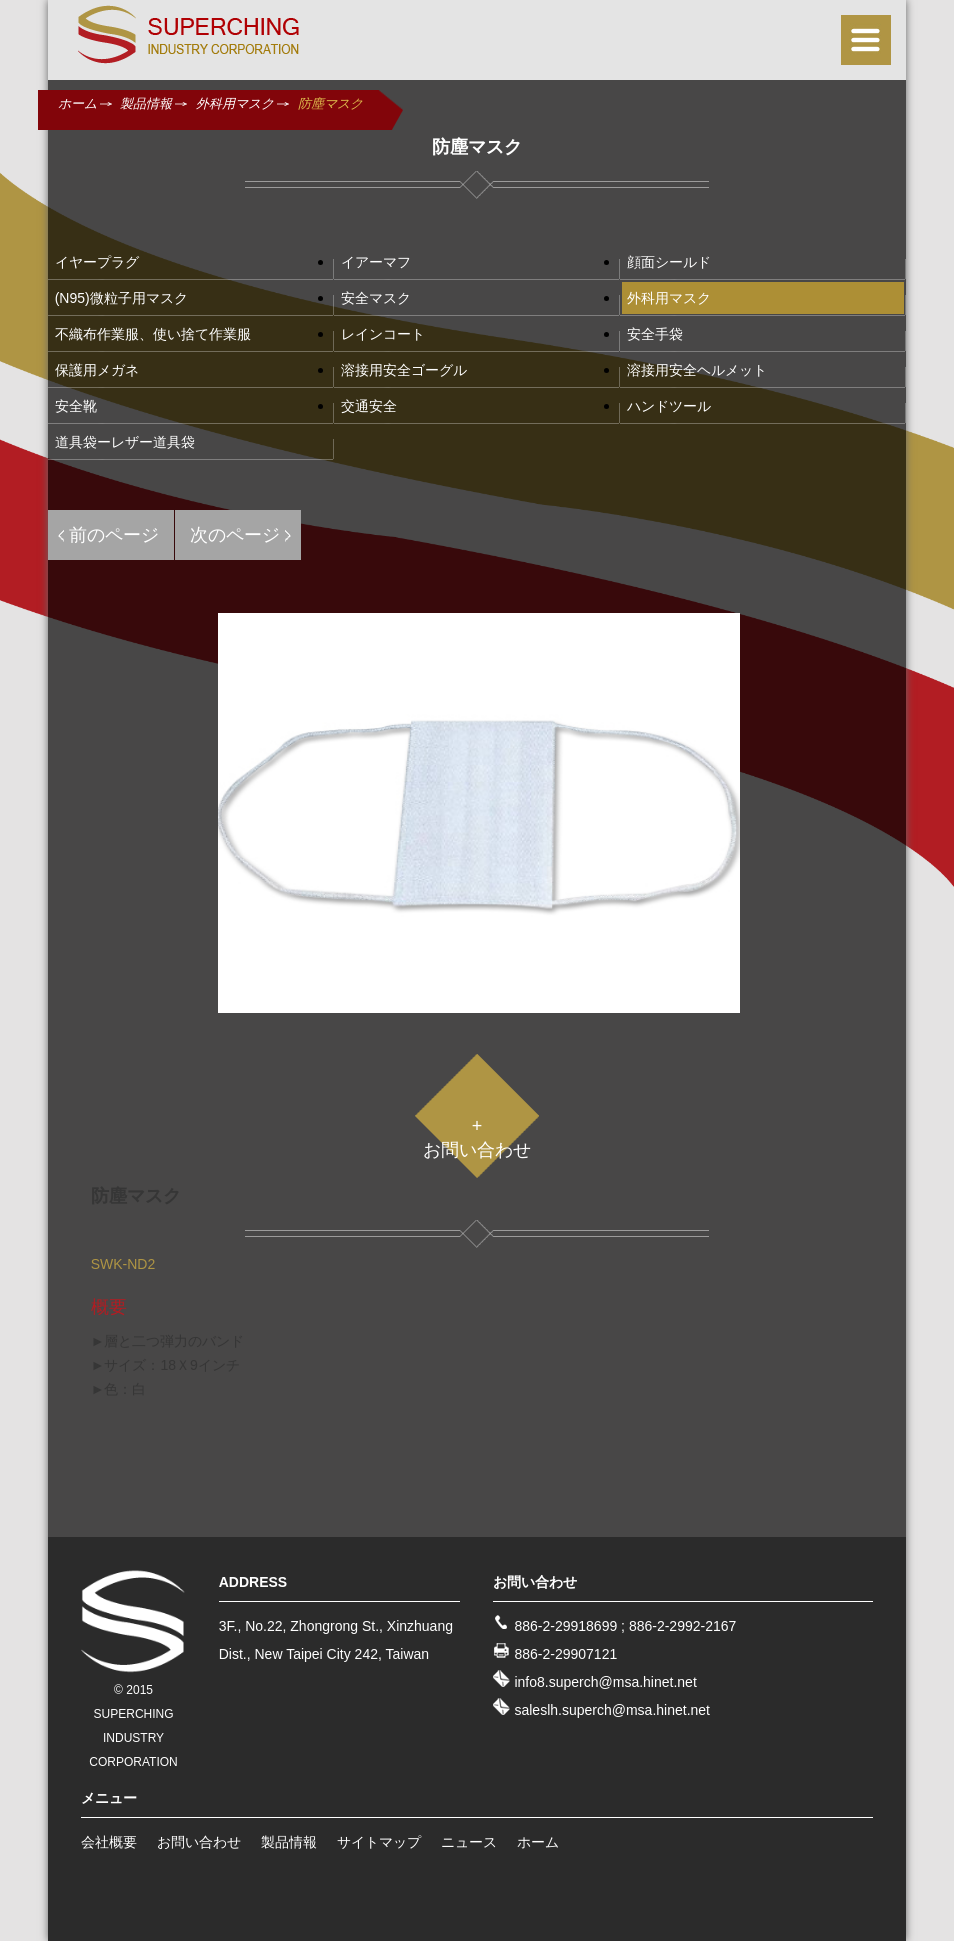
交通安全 (369, 406)
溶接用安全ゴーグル (404, 370)
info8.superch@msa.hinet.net (605, 1682)
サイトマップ (379, 1842)
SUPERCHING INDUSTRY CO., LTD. (189, 35)
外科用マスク (235, 103)
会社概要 (109, 1842)
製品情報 (146, 103)
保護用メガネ (97, 370)
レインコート (383, 334)
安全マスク (376, 298)
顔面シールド (669, 262)
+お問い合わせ (477, 1138)
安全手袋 (655, 334)
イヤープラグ (97, 262)
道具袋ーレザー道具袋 (125, 442)
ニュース (469, 1842)
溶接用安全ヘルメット (697, 370)
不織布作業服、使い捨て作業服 (153, 334)
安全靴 (76, 406)
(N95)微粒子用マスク (121, 298)
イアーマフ (376, 262)
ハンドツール (669, 406)
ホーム (77, 103)
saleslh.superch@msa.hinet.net (612, 1710)
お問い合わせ (199, 1842)
